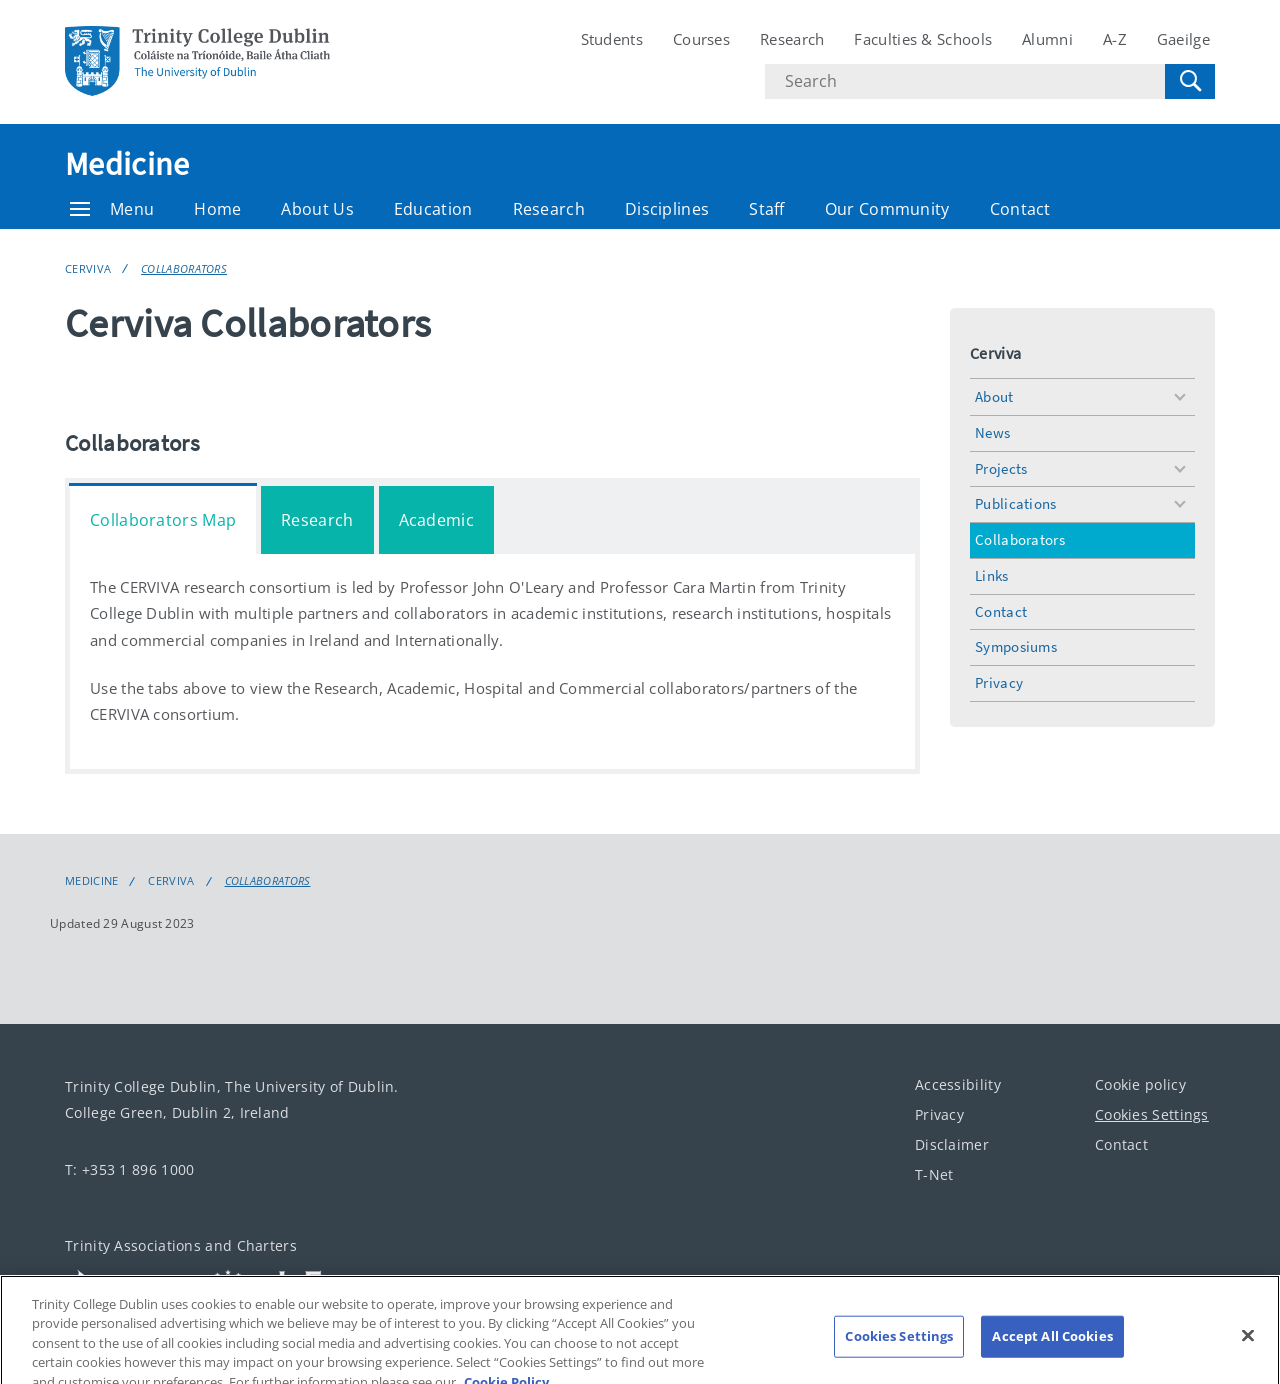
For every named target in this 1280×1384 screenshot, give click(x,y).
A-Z (1115, 39)
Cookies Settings (1152, 1114)
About (994, 396)
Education (433, 209)
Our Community (887, 209)
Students (612, 39)
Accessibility (958, 1084)
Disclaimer (952, 1144)
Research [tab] (317, 520)
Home (217, 209)
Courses (701, 39)
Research (792, 39)
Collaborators (184, 268)
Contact (1020, 209)
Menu (112, 209)
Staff (767, 209)
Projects (1001, 468)
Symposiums (1016, 646)
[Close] (1248, 1349)
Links (992, 575)
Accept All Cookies (1052, 1349)
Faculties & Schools (923, 39)
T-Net (934, 1174)
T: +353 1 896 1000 (129, 1169)
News (992, 432)
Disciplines (667, 209)
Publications (1016, 503)
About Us (317, 209)
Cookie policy (1140, 1084)
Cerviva (88, 268)
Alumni (1047, 39)
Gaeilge (1183, 39)
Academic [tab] (436, 520)
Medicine (127, 164)
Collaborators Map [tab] (163, 520)
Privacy (999, 682)
